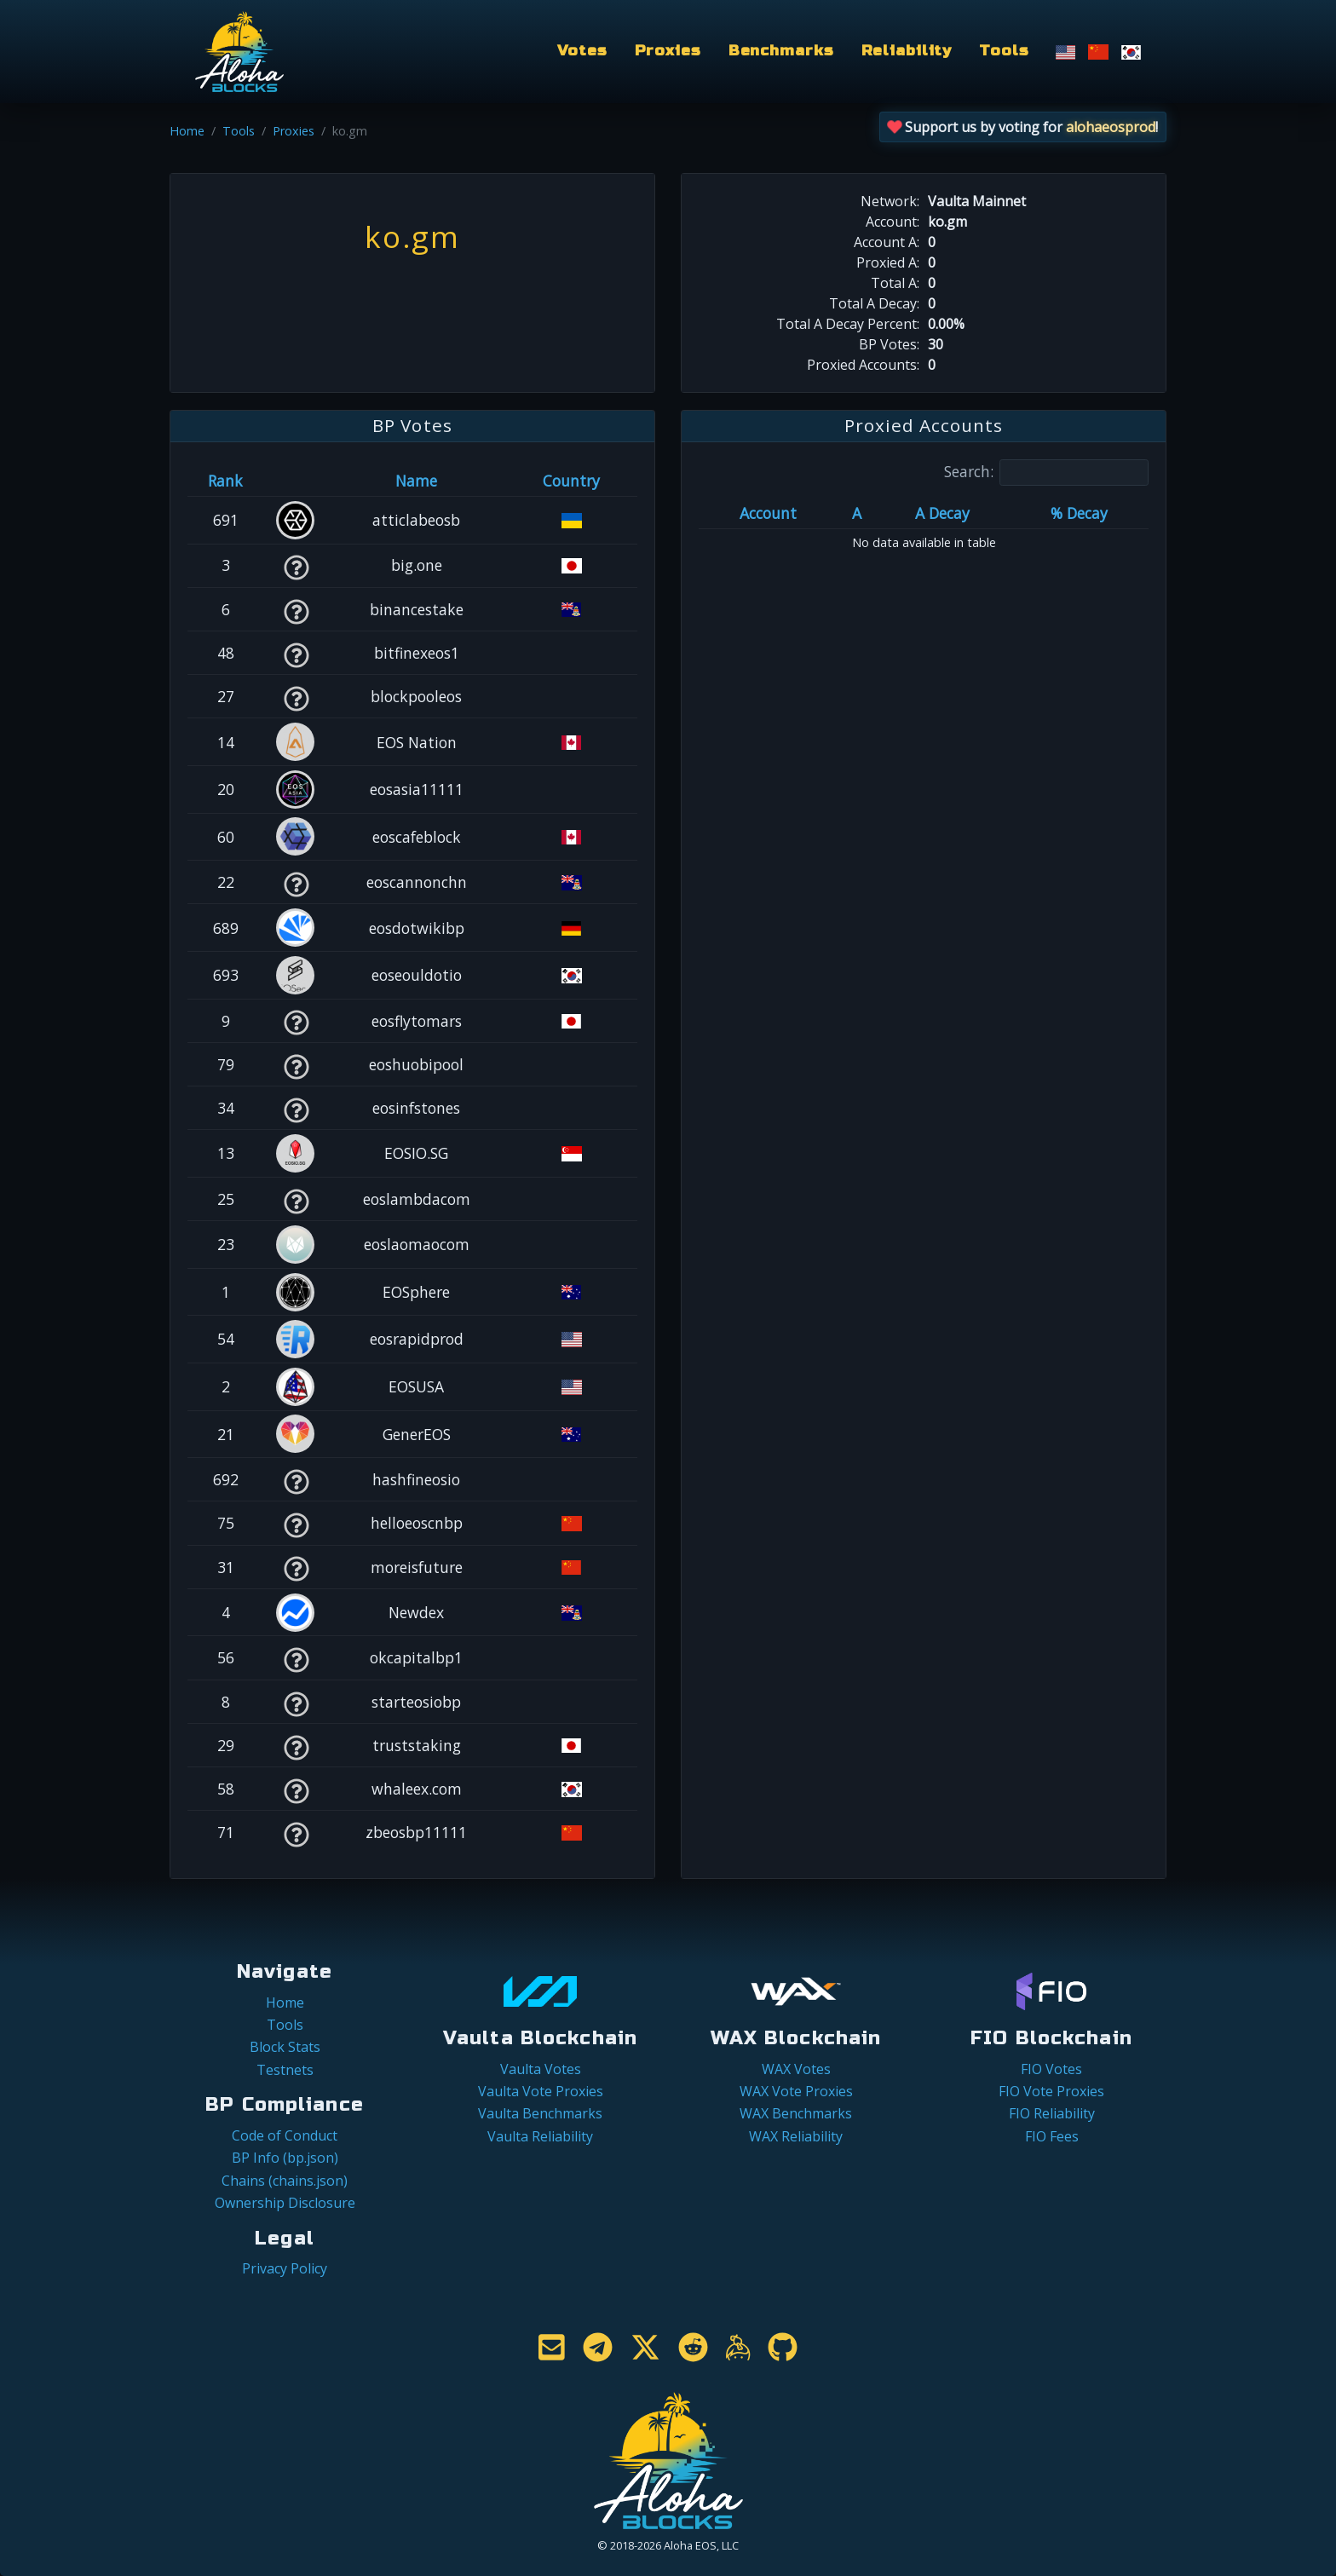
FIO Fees (1052, 2136)
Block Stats (285, 2046)
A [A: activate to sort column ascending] (856, 513)
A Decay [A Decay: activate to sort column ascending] (942, 513)
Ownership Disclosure (285, 2202)
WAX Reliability (796, 2136)
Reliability (907, 51)
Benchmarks (781, 51)
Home (187, 131)
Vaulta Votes (540, 2069)
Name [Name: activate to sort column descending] (416, 480)
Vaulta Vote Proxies (540, 2091)
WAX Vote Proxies (796, 2091)
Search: (1046, 472)
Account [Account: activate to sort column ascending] (768, 513)
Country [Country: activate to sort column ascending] (571, 480)
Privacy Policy (284, 2268)
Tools (1003, 51)
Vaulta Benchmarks (540, 2113)
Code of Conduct (284, 2135)
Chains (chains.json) (285, 2180)
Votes (582, 51)
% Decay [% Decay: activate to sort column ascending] (1079, 513)
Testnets (285, 2069)
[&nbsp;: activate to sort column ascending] (296, 480)
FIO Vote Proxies (1051, 2091)
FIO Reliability (1052, 2113)
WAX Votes (796, 2069)
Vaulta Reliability (540, 2136)
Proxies (668, 51)
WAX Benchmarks (796, 2113)
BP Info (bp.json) (285, 2157)
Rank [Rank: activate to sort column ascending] (225, 480)
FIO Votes (1051, 2069)
